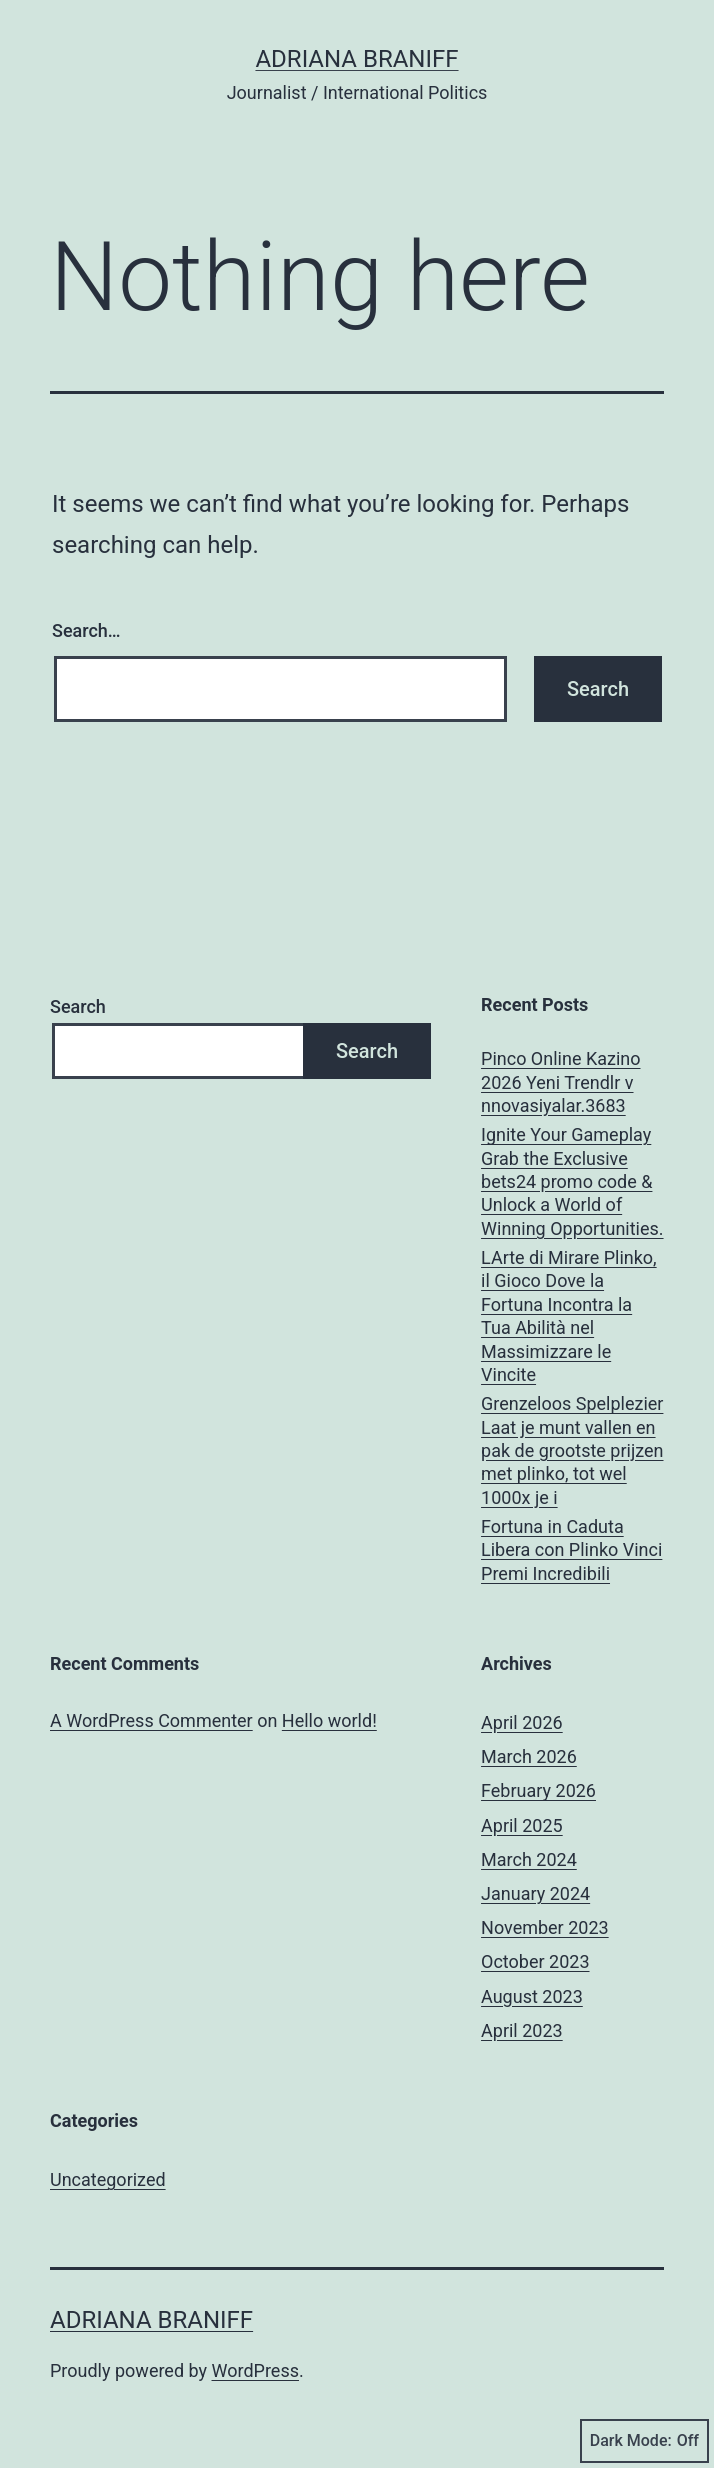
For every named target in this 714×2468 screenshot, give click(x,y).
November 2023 (545, 1927)
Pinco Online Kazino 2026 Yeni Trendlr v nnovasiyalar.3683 (560, 1082)
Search (78, 1006)
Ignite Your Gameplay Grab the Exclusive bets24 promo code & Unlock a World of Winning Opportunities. (572, 1181)
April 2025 (522, 1825)
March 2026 (529, 1756)
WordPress (255, 2370)
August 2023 (532, 1996)
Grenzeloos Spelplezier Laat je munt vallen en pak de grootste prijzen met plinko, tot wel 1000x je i (572, 1450)
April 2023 (522, 2030)
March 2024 (529, 1859)
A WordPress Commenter (151, 1720)
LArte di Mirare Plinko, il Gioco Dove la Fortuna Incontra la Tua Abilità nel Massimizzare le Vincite (569, 1316)
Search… (86, 630)
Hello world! (329, 1720)
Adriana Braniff (356, 59)
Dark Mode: (644, 2441)
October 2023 (535, 1961)
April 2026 (522, 1722)
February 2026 (538, 1790)
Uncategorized (108, 2179)
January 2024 (535, 1893)
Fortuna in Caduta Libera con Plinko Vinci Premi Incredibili (571, 1550)
